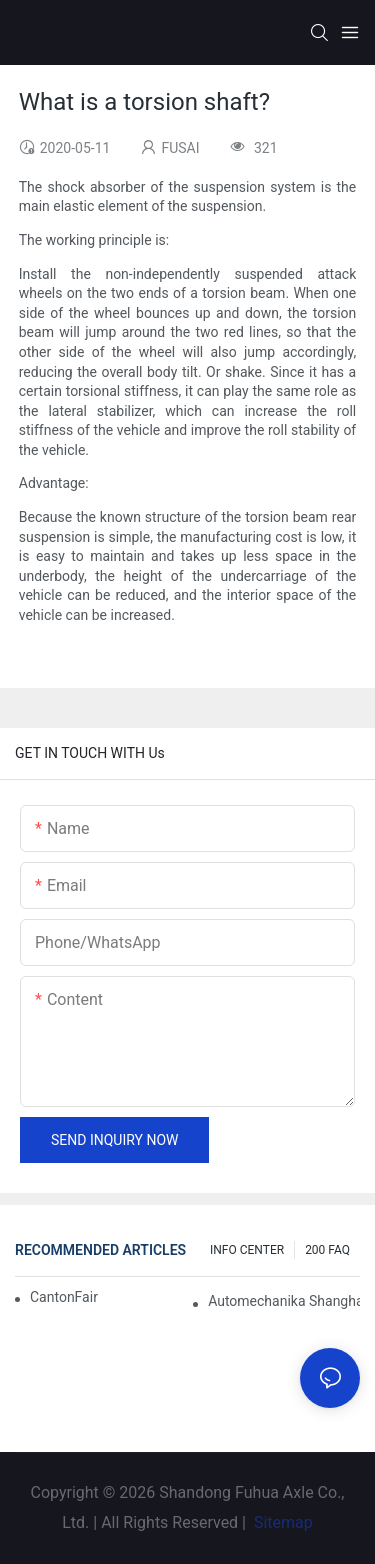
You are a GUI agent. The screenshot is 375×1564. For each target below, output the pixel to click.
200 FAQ (327, 1250)
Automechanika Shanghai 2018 (284, 1301)
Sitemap (281, 1522)
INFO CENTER (247, 1250)
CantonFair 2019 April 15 (65, 1297)
